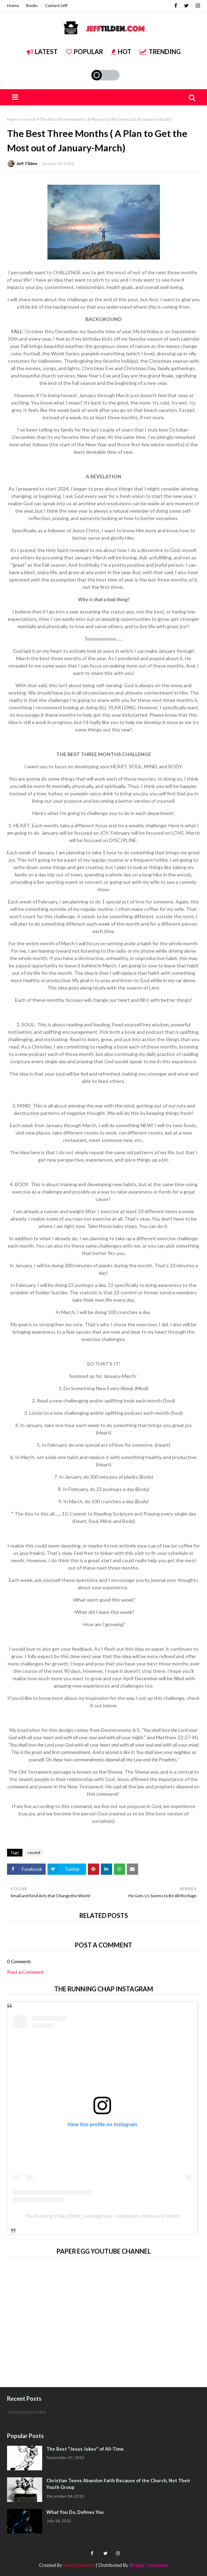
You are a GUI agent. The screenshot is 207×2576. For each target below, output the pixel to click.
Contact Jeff (56, 5)
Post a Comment (25, 1972)
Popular (84, 51)
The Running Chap (45, 2216)
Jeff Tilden (26, 163)
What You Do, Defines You (75, 2512)
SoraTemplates (79, 2565)
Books (32, 5)
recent (29, 119)
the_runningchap (92, 2216)
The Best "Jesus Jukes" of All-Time (85, 2449)
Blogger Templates (148, 2565)
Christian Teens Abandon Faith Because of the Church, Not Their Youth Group (118, 2484)
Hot (121, 51)
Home (13, 5)
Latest (42, 51)
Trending (160, 51)
